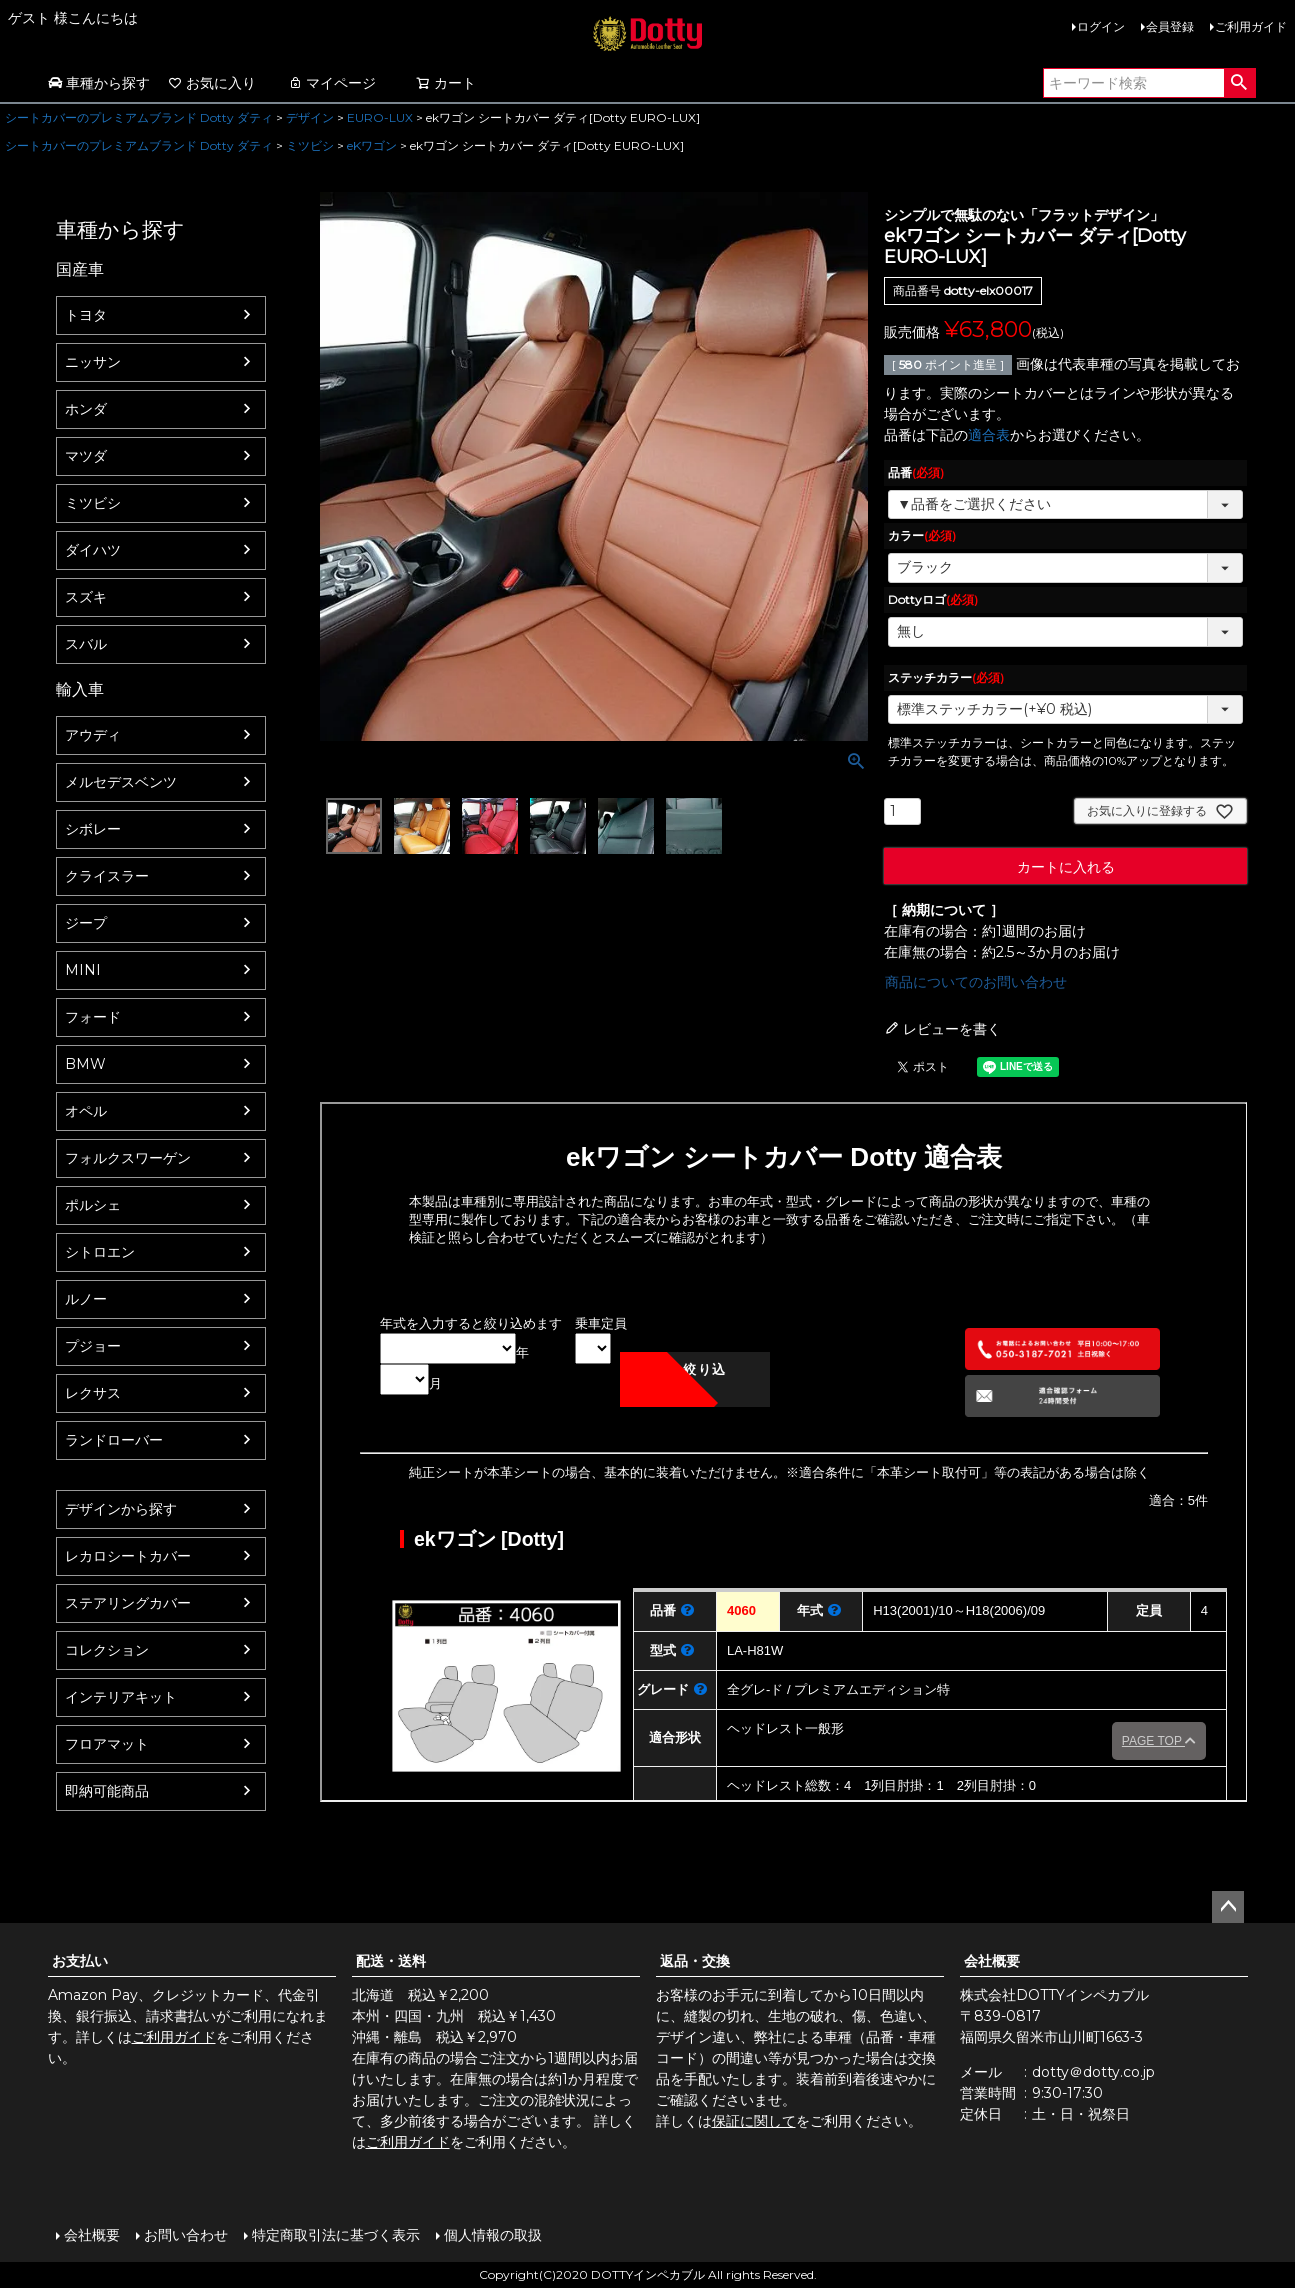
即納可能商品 (107, 1791)
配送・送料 (391, 1961)
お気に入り (212, 83)
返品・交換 (695, 1961)
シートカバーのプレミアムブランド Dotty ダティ (139, 117)
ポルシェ (93, 1205)
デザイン (310, 117)
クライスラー (107, 876)
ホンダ (86, 409)
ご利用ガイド (1251, 26)
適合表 (989, 435)
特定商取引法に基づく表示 (336, 2235)
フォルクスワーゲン (128, 1158)
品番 (916, 472)
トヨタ (86, 315)
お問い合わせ (186, 2235)
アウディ (93, 735)
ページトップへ (1228, 1907)
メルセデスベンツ (121, 782)
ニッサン (93, 362)
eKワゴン (372, 145)
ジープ (86, 923)
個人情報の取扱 (493, 2235)
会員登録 (1170, 26)
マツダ (86, 456)
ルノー (86, 1299)
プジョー (93, 1346)
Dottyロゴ (933, 599)
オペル (86, 1111)
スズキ (86, 597)
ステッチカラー (946, 677)
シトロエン (100, 1252)
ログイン (1101, 26)
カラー (922, 535)
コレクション (107, 1650)
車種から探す (99, 83)
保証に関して (754, 2121)
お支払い (80, 1961)
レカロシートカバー (128, 1556)
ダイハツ (93, 550)
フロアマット (107, 1744)
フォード (93, 1017)
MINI (83, 970)
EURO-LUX (380, 117)
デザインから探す (121, 1509)
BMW (85, 1064)
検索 (1239, 83)
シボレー (93, 829)
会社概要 (992, 1961)
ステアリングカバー (128, 1603)
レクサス (93, 1393)
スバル (86, 644)
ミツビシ (310, 145)
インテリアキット (121, 1697)
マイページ (332, 83)
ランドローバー (114, 1440)
